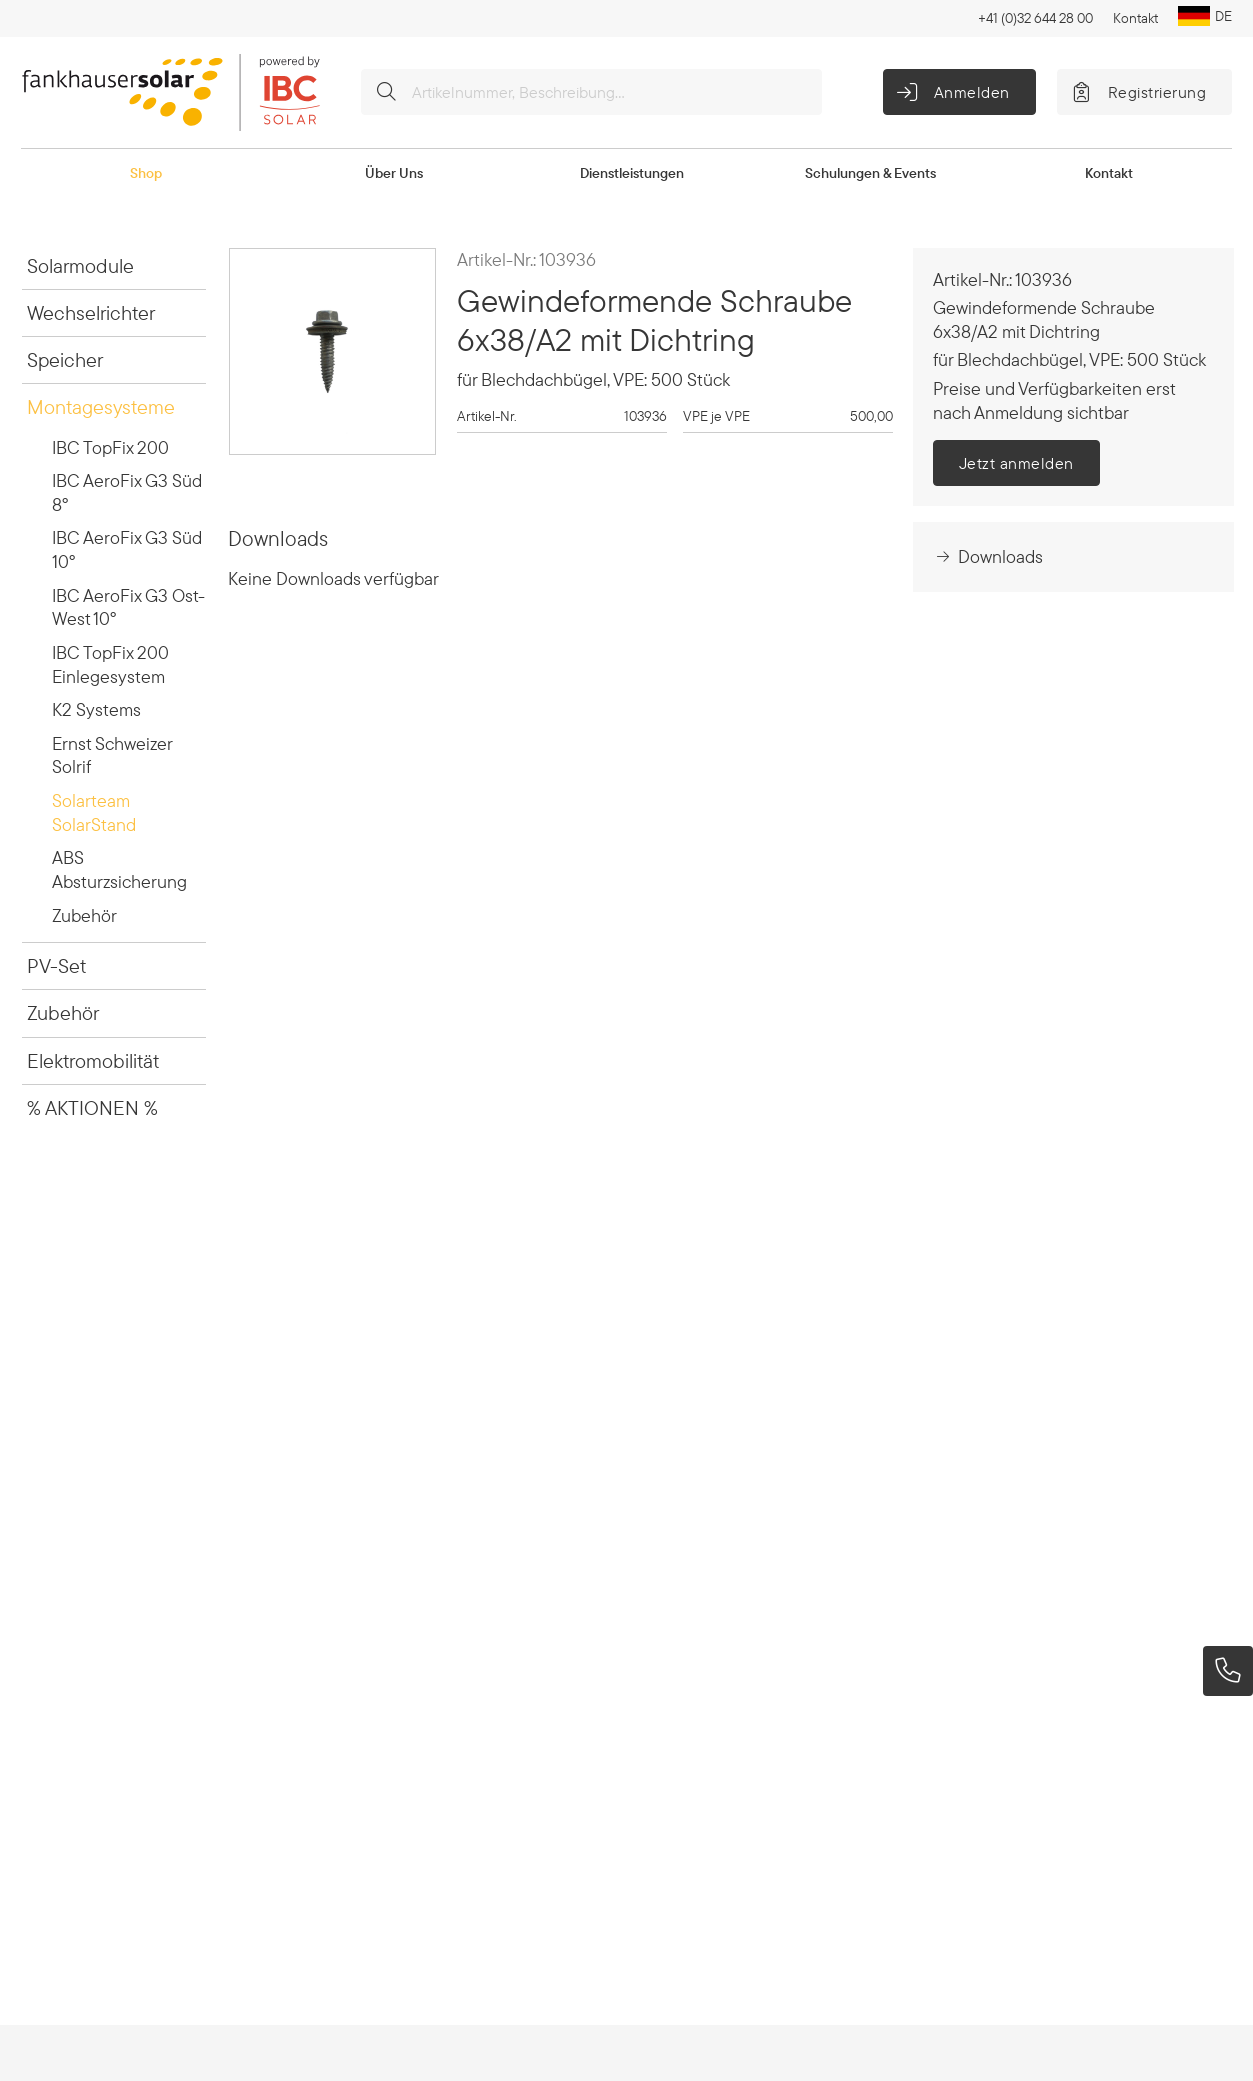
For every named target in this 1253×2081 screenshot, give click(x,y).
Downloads (988, 556)
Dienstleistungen (632, 173)
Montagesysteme (101, 406)
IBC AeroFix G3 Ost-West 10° (128, 607)
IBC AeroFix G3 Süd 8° (127, 492)
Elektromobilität (93, 1060)
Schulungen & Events (870, 173)
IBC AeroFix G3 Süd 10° (127, 549)
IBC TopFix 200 (110, 447)
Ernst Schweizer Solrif (112, 755)
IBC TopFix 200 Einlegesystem (110, 664)
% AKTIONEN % (92, 1107)
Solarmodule (80, 265)
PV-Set (56, 965)
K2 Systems (96, 709)
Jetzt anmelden (1016, 463)
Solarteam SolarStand (94, 812)
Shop (146, 173)
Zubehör (84, 915)
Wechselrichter (91, 312)
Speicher (65, 359)
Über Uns (394, 173)
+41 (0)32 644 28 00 (1035, 18)
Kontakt (1135, 18)
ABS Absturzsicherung (119, 869)
